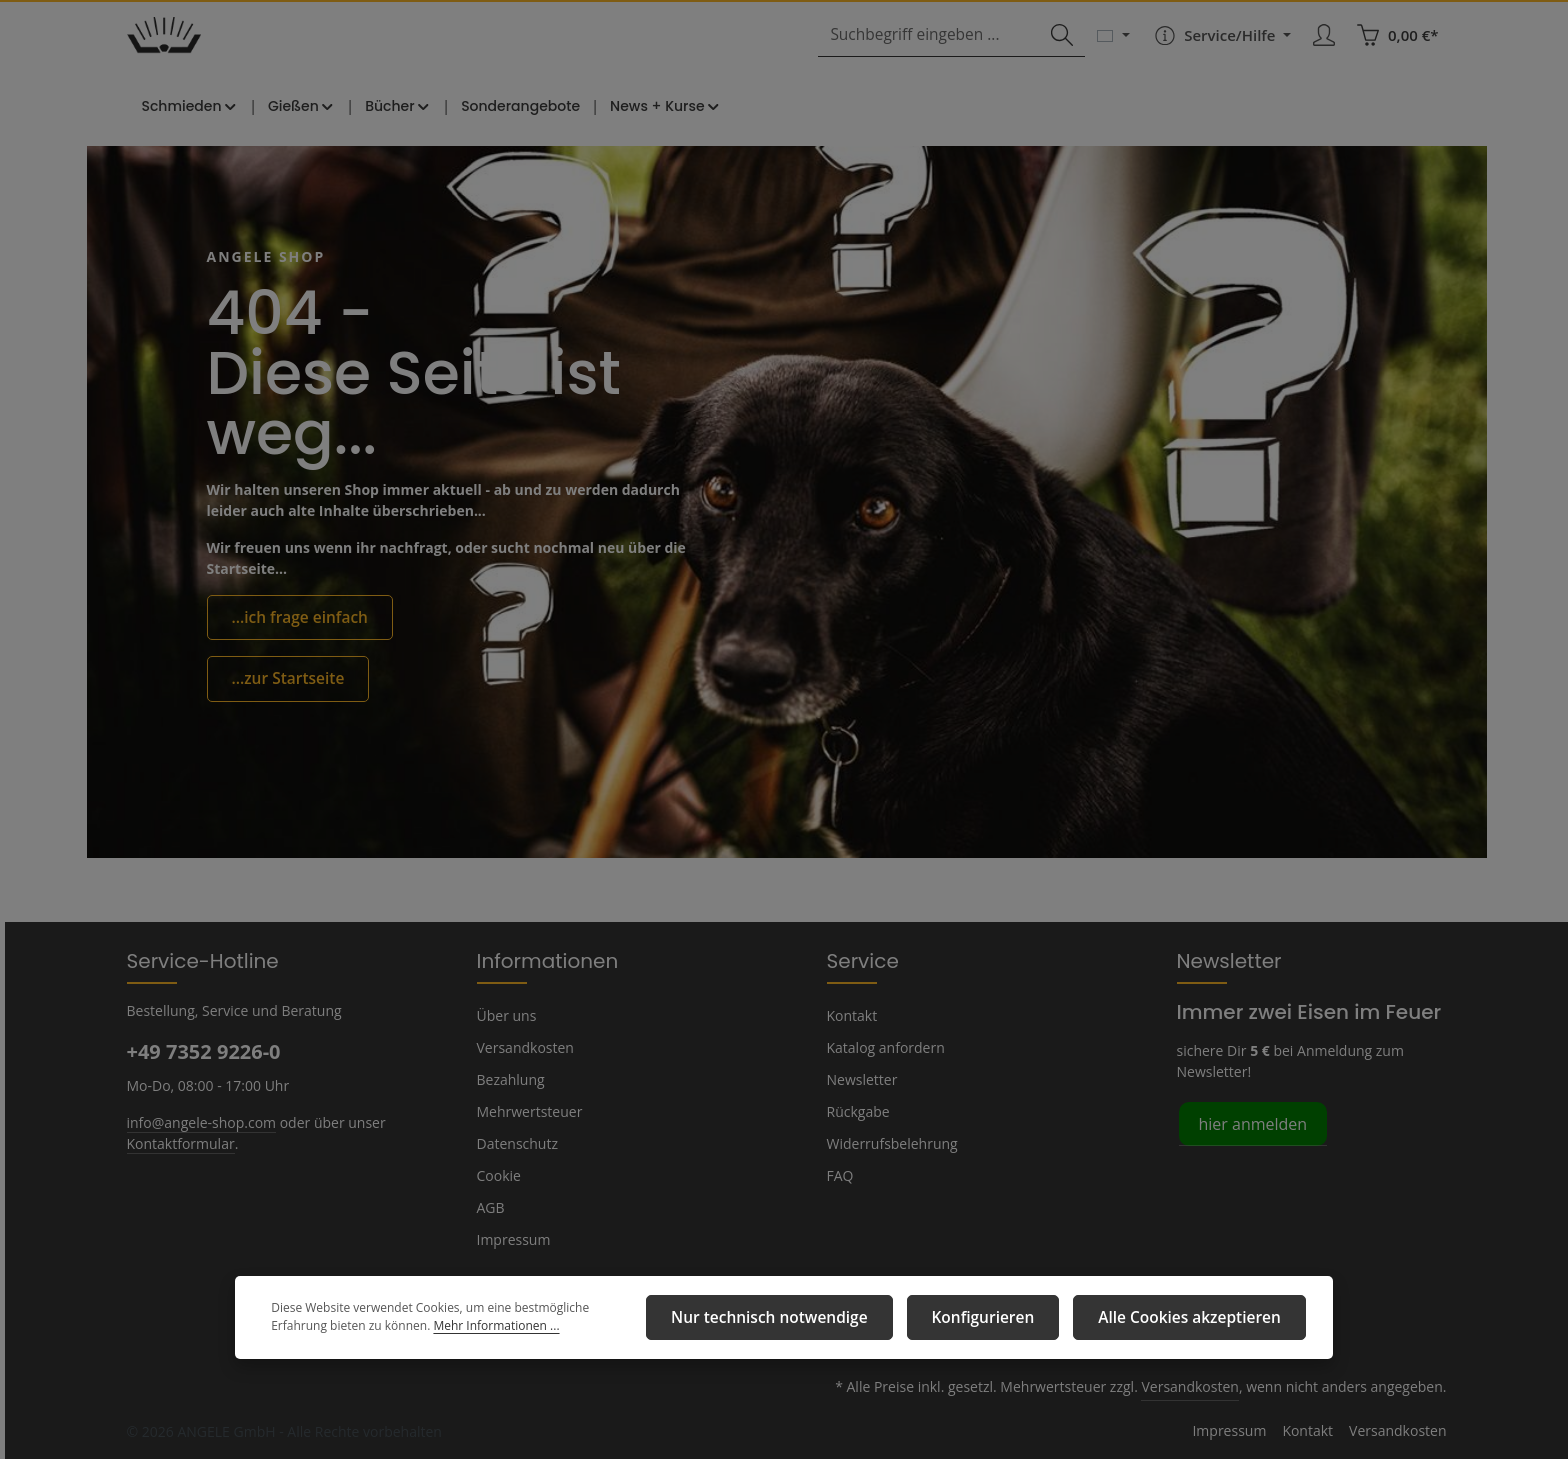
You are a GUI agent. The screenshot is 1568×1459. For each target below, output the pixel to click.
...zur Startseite (282, 701)
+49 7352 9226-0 (203, 1051)
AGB (492, 1207)
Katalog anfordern (882, 1047)
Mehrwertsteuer (525, 1111)
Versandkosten (523, 1047)
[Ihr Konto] (1325, 52)
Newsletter (860, 1079)
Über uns (505, 1015)
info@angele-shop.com (199, 1121)
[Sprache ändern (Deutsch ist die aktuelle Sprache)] (1115, 52)
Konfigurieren (1015, 1321)
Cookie (499, 1175)
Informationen (538, 960)
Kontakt (850, 1015)
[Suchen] (1064, 52)
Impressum (511, 1239)
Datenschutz (516, 1143)
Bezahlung (510, 1079)
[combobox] (942, 52)
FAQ (841, 1175)
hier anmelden (1249, 1122)
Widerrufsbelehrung (888, 1143)
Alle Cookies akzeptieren (1201, 1321)
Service (860, 960)
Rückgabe (858, 1111)
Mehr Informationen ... (391, 1331)
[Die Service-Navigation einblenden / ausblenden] (1222, 52)
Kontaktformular (176, 1142)
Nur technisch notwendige (823, 1321)
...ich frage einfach (293, 642)
